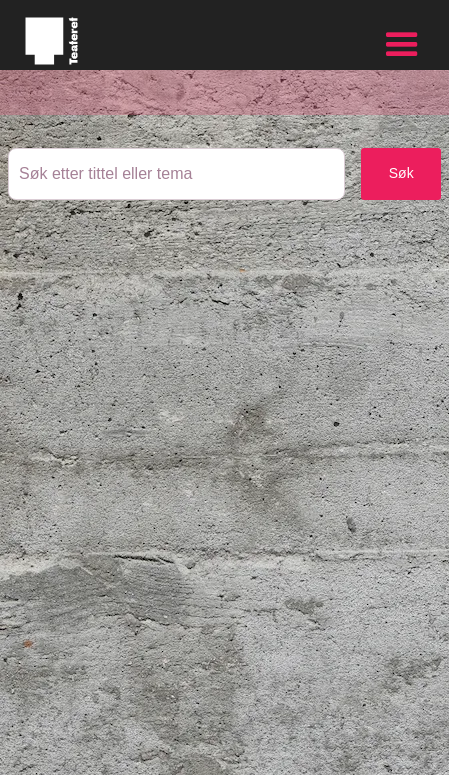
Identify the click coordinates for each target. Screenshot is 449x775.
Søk (401, 173)
